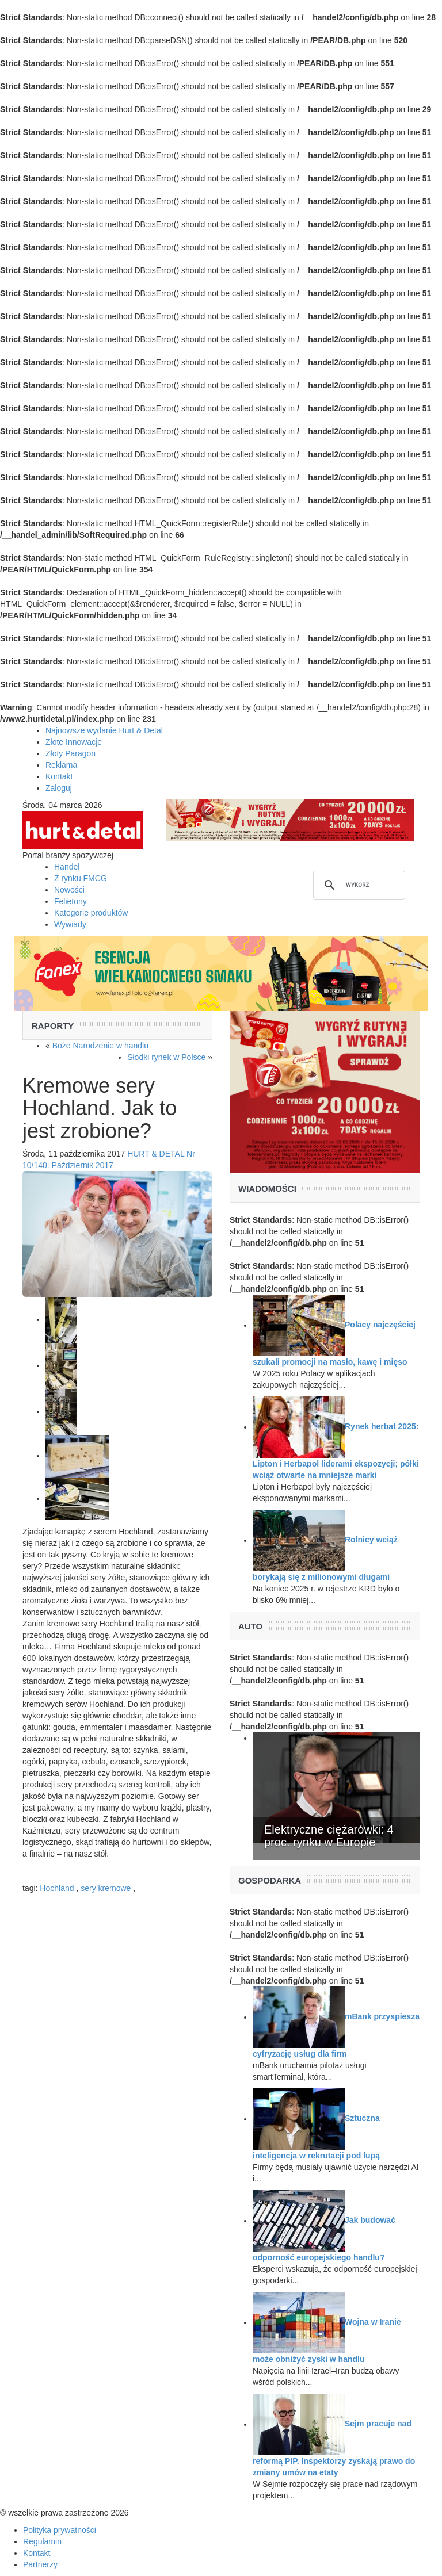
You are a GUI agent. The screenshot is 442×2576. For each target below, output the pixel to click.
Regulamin (42, 2541)
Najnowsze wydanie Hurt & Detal (104, 730)
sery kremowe (106, 1888)
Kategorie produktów (91, 912)
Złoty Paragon (70, 753)
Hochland (57, 1888)
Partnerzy (40, 2564)
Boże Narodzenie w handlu (100, 1045)
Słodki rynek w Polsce (166, 1057)
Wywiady (70, 924)
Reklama (61, 765)
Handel (66, 866)
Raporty (53, 1026)
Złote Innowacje (73, 742)
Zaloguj (58, 788)
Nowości (69, 889)
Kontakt (59, 776)
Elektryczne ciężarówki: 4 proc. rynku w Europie (329, 1835)
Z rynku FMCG (80, 878)
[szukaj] (357, 885)
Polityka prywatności (59, 2530)
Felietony (70, 901)
